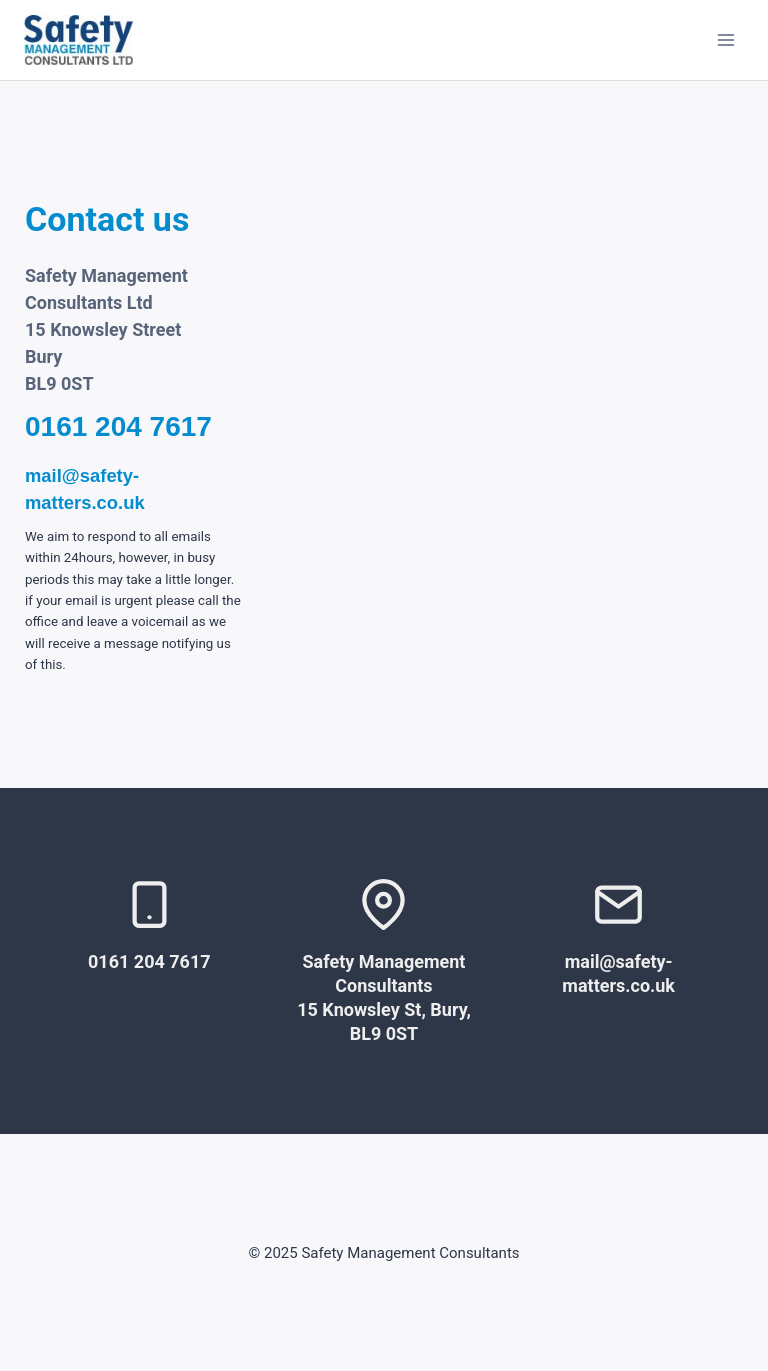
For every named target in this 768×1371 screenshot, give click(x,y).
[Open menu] (725, 39)
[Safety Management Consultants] (78, 39)
